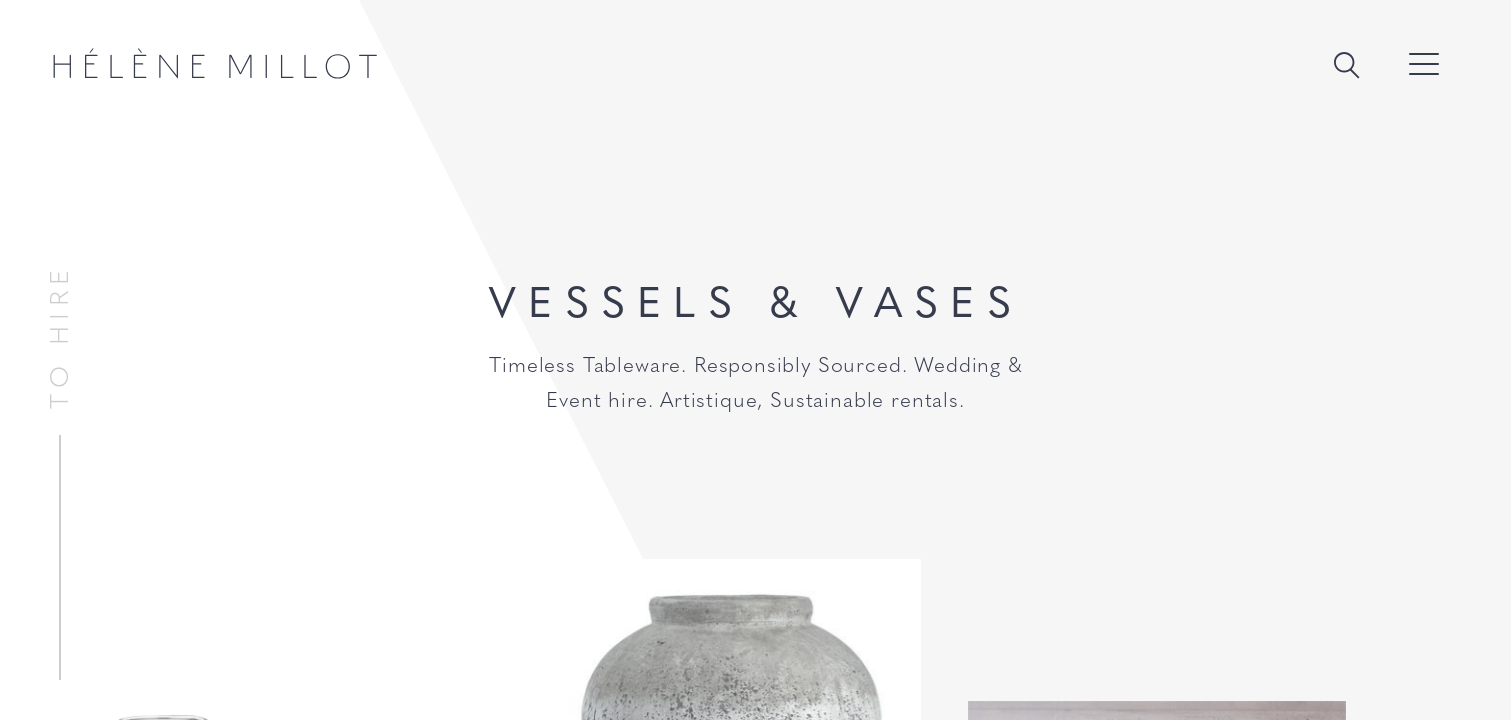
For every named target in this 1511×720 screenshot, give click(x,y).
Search (1346, 65)
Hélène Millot (215, 63)
